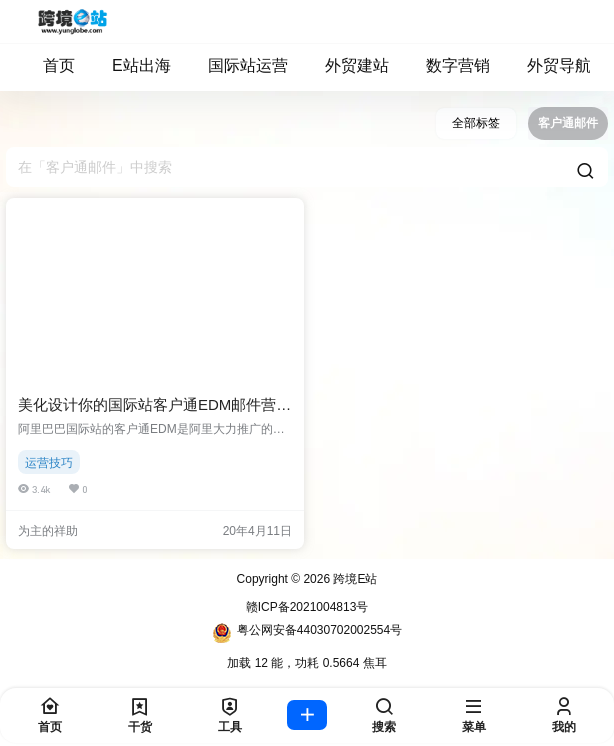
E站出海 (132, 65)
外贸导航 (549, 65)
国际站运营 (238, 65)
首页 (49, 65)
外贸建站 (347, 65)
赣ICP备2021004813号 (307, 607)
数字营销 (448, 65)
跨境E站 (353, 579)
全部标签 (476, 123)
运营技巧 (49, 463)
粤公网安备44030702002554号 (307, 633)
